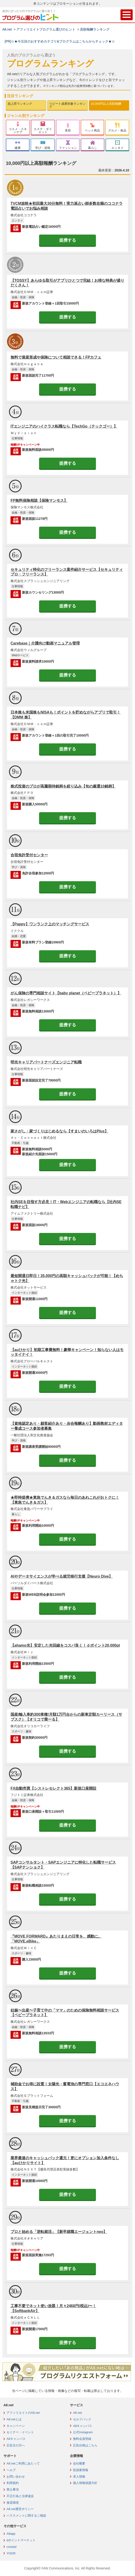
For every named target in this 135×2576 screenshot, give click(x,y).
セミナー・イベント (20, 2432)
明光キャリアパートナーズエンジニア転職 (46, 1062)
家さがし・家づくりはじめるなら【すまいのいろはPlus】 (59, 1131)
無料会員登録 (82, 2439)
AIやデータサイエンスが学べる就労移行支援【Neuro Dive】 (62, 1576)
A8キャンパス (16, 2439)
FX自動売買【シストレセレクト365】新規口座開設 (53, 1788)
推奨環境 (13, 2502)
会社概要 (79, 2463)
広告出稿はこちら (85, 2445)
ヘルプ (11, 2470)
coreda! (12, 2547)
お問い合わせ (16, 2476)
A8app (11, 2533)
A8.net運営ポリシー (20, 2509)
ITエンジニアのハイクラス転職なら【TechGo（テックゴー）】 (64, 426)
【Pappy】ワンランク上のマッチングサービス (50, 924)
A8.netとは (14, 2419)
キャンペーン (16, 2426)
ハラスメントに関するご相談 (26, 2515)
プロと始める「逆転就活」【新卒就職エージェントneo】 (59, 2232)
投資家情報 (80, 2470)
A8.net (77, 2412)
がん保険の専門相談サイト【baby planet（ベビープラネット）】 (66, 993)
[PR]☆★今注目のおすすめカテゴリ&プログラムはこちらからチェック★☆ (60, 41)
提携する (67, 240)
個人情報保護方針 (85, 2483)
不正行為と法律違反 (20, 2496)
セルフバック (82, 2419)
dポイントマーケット (21, 2540)
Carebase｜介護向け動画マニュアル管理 (45, 643)
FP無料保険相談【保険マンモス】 (39, 500)
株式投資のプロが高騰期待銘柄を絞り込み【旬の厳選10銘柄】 (63, 786)
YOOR (11, 2553)
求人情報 (79, 2476)
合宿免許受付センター (29, 855)
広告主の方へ (16, 2445)
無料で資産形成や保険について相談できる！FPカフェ (56, 357)
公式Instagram (83, 2432)
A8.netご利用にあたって (23, 2463)
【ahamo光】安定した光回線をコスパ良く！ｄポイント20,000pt (65, 1645)
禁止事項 (13, 2489)
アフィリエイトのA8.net (23, 2412)
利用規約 (13, 2483)
